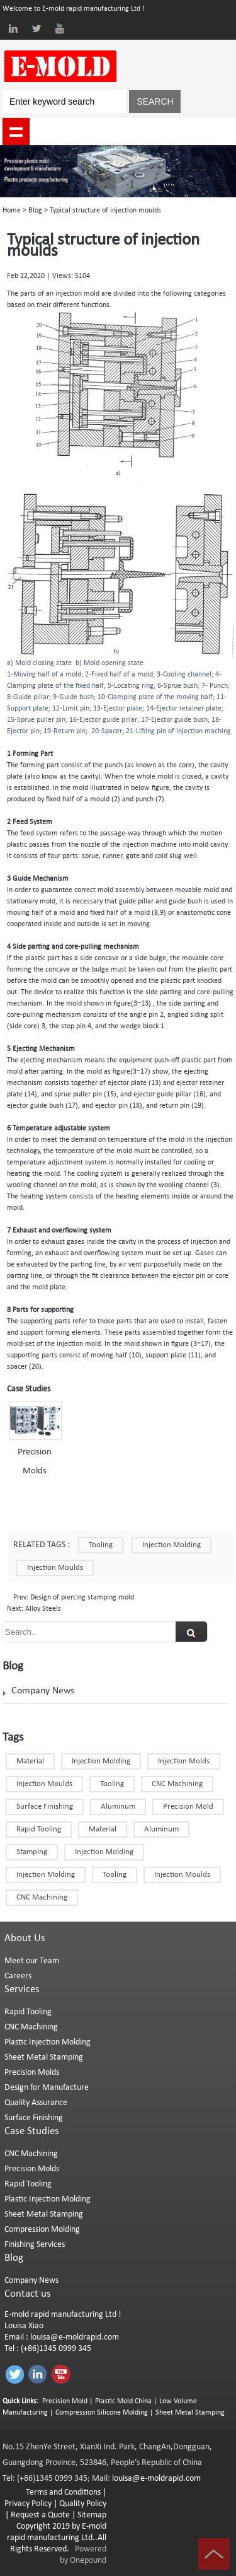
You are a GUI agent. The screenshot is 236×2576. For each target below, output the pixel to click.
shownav (16, 131)
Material (30, 1761)
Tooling (101, 1545)
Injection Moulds (44, 1784)
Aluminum (118, 1806)
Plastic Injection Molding (47, 2042)
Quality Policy (82, 2504)
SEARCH (155, 101)
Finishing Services (34, 2244)
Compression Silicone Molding (101, 2412)
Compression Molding (42, 2229)
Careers (17, 1976)
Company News (42, 1691)
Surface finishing (44, 1806)
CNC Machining (41, 1897)
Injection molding (104, 1852)
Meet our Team (31, 1961)
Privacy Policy (28, 2504)
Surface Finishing (33, 2118)
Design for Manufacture (46, 2087)
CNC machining (177, 1784)
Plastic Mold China (123, 2401)
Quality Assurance (35, 2103)
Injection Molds (184, 1761)
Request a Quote (39, 2515)
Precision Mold (188, 1806)
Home (12, 210)
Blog (35, 210)
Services (22, 1989)
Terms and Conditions (63, 2492)
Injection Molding (171, 1545)
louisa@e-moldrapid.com (74, 2337)
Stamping (31, 1852)
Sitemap (91, 2515)
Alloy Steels (42, 1609)
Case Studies (31, 2131)
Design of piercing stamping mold (81, 1597)
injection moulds (55, 1568)
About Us (24, 1938)
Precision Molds (31, 2072)
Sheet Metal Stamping (43, 2057)
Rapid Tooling (38, 1829)
